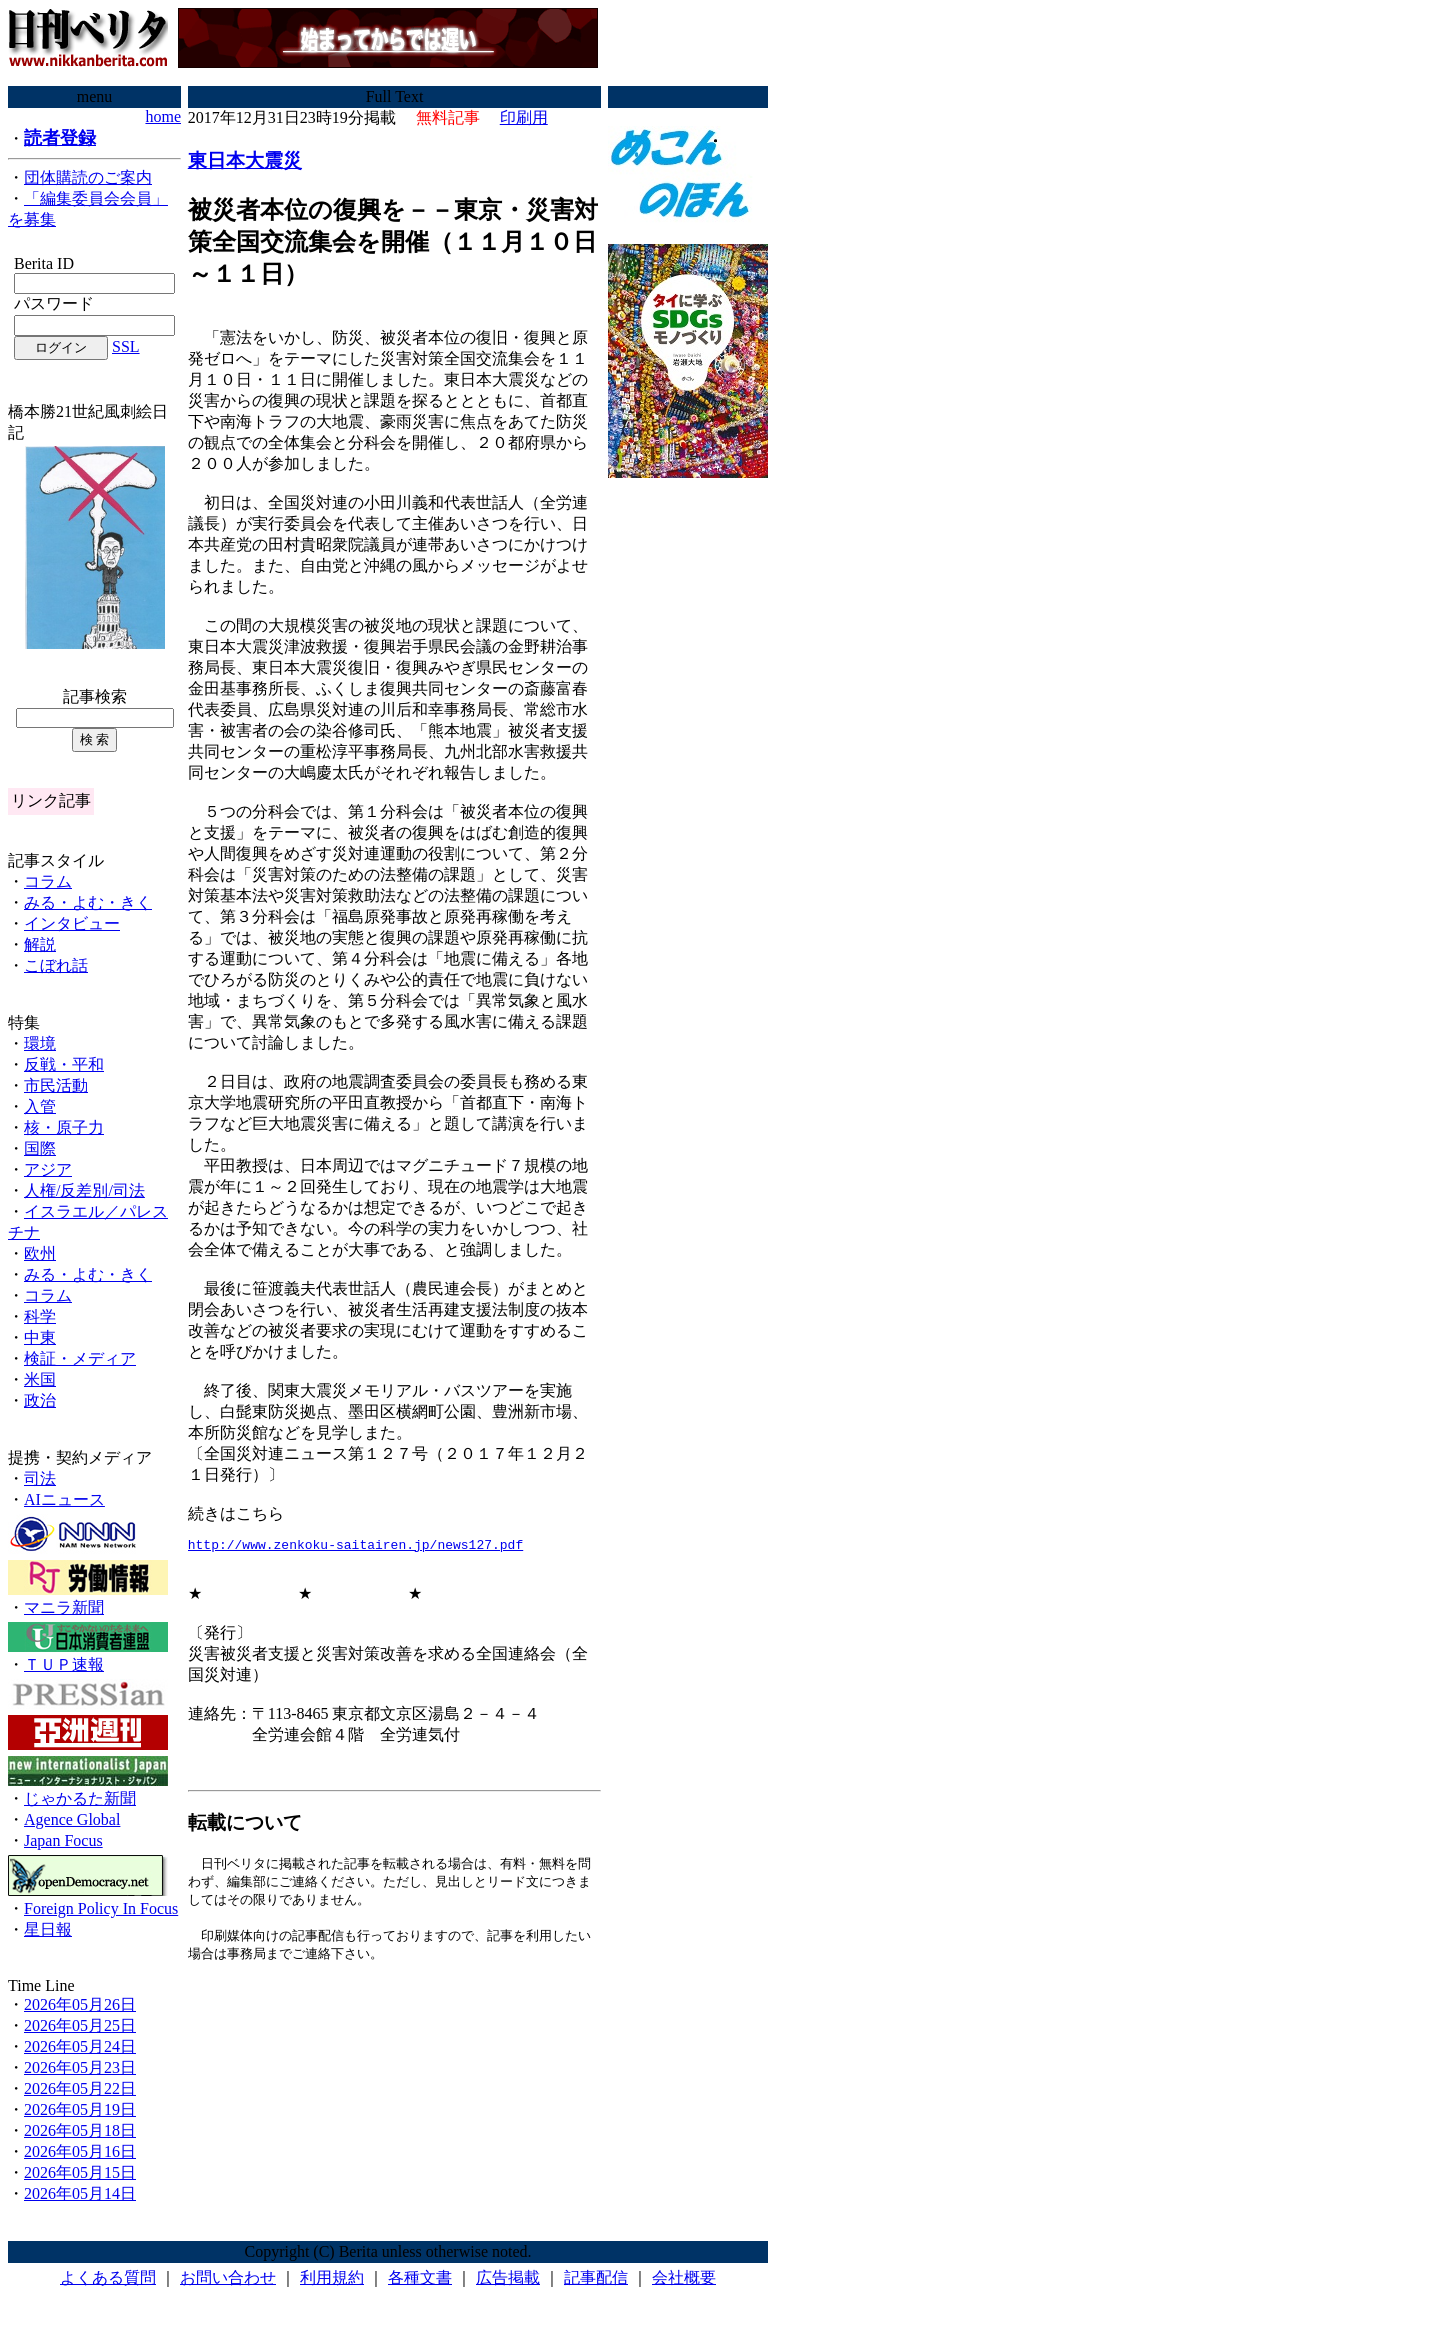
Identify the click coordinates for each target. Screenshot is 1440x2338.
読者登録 (60, 138)
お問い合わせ (228, 2277)
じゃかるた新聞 (80, 1798)
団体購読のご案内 (88, 177)
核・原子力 (64, 1127)
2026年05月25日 (80, 2025)
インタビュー (72, 923)
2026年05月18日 (80, 2130)
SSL (126, 346)
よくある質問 (108, 2277)
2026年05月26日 (80, 2004)
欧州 (40, 1253)
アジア (48, 1169)
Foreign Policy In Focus (101, 1908)
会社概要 (684, 2277)
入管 (40, 1106)
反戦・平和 (64, 1064)
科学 (40, 1316)
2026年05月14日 (80, 2193)
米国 (40, 1379)
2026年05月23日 (80, 2067)
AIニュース (64, 1499)
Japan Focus (63, 1840)
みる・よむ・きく (88, 902)
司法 (40, 1478)
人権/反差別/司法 (84, 1190)
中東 (40, 1337)
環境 (40, 1043)
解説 (40, 944)
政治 (40, 1400)
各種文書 (420, 2277)
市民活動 (56, 1085)
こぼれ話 (56, 965)
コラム (48, 881)
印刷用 (524, 117)
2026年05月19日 (80, 2109)
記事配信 (596, 2277)
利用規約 (332, 2277)
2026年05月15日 (80, 2172)
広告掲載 (508, 2277)
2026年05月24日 (80, 2046)
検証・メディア (80, 1358)
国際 (40, 1148)
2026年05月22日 (80, 2088)
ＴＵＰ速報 (64, 1664)
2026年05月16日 (80, 2151)
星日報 (48, 1929)
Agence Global (72, 1819)
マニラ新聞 (64, 1607)
